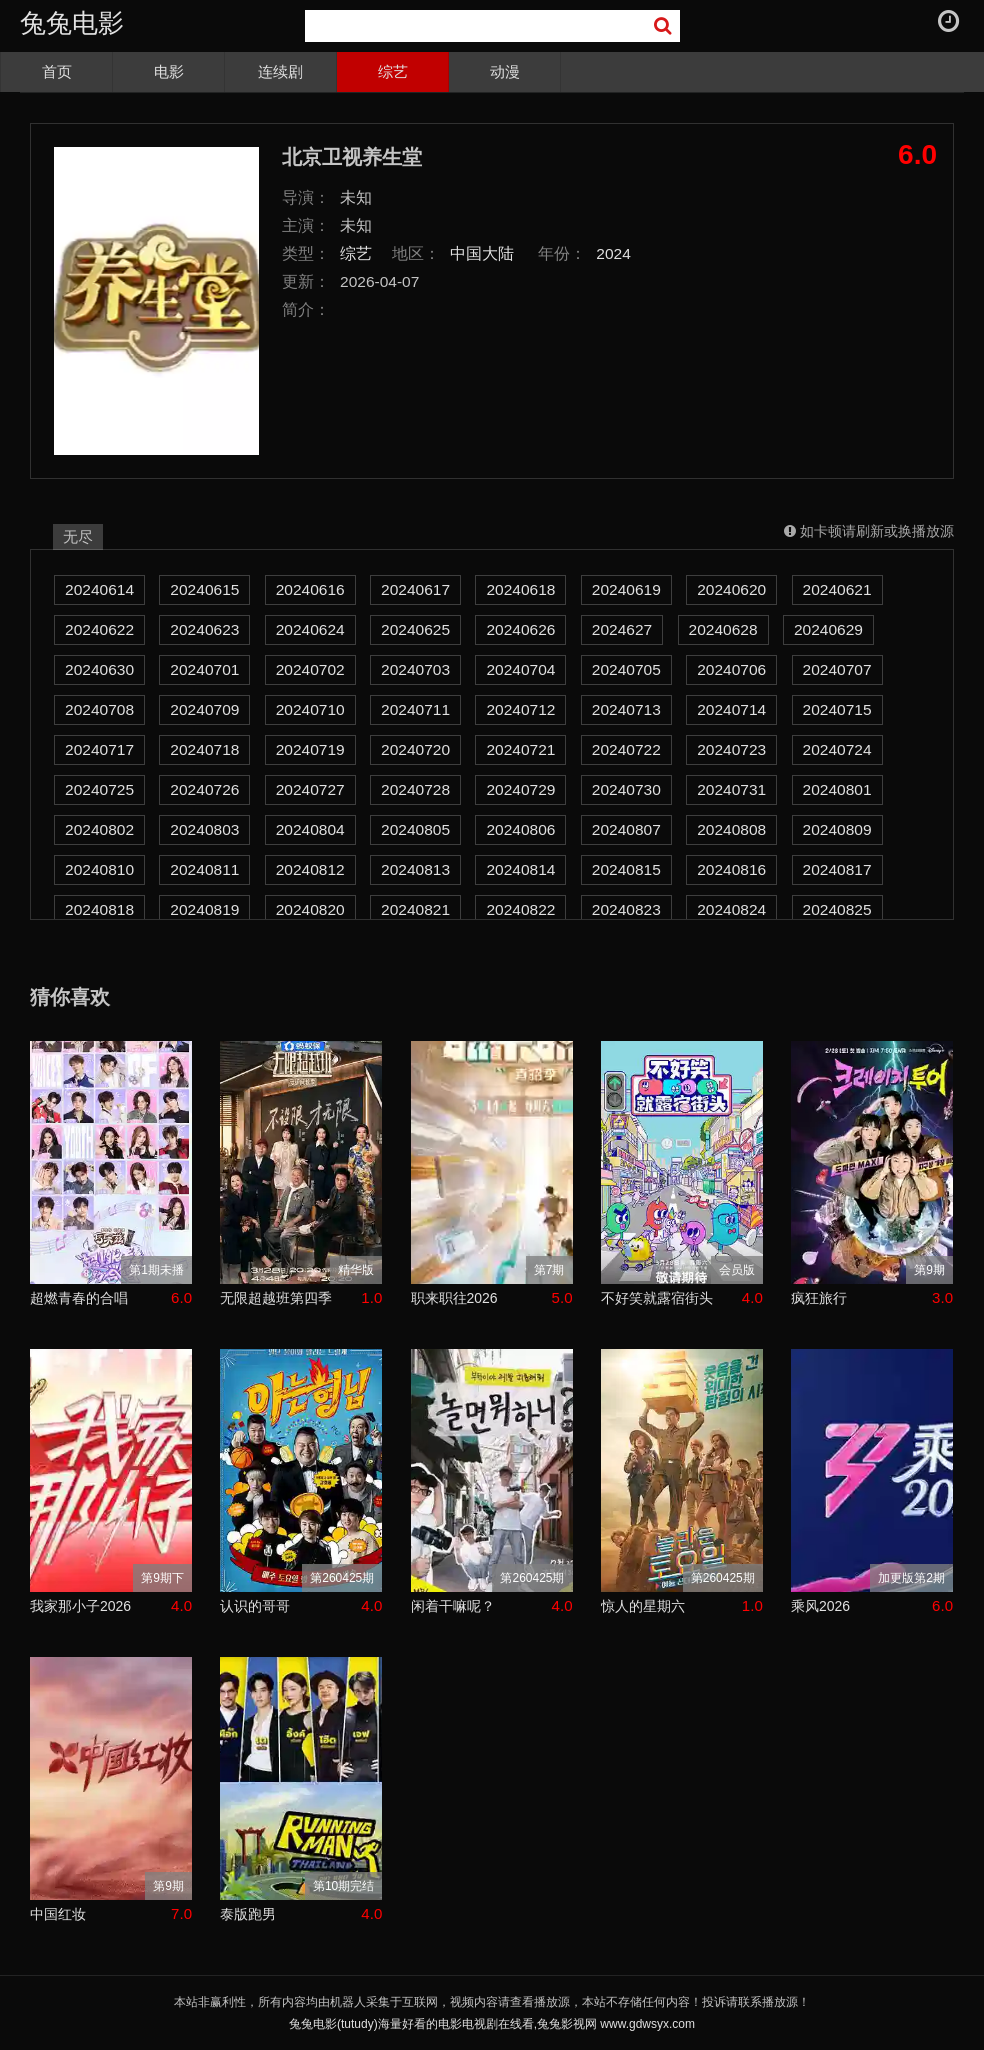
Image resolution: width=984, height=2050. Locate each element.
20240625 (415, 629)
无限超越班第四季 (276, 1298)
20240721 (520, 749)
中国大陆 (482, 253)
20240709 (204, 709)
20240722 (626, 749)
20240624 (310, 629)
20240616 (310, 589)
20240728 (415, 789)
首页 (57, 71)
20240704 (520, 669)
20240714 (731, 709)
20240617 (415, 589)
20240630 (99, 669)
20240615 (204, 589)
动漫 (505, 71)
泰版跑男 (248, 1914)
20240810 (99, 869)
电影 (169, 71)
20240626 (520, 629)
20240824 (731, 909)
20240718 (204, 749)
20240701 (204, 669)
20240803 (204, 829)
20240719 (310, 749)
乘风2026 (820, 1606)
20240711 (415, 709)
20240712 (520, 709)
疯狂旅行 (819, 1298)
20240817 (837, 869)
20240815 (626, 869)
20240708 (99, 709)
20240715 (837, 709)
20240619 (626, 589)
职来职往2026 (454, 1298)
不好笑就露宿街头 (657, 1298)
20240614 (99, 589)
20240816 (731, 869)
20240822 (520, 909)
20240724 (837, 749)
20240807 (626, 829)
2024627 (622, 629)
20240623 (204, 629)
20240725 (99, 789)
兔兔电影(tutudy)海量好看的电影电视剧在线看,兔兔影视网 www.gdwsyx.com (492, 2024)
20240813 (415, 869)
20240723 (731, 749)
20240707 (837, 669)
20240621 (837, 589)
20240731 (731, 789)
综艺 (393, 71)
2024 (613, 253)
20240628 (723, 629)
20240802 (99, 829)
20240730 (626, 789)
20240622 (99, 629)
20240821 (415, 909)
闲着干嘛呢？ (453, 1606)
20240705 (626, 669)
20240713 (626, 709)
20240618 (520, 589)
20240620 (731, 589)
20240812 (310, 869)
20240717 (99, 749)
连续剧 (280, 71)
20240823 (626, 909)
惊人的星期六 (643, 1606)
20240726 (204, 789)
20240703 (415, 669)
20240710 (310, 709)
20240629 (828, 629)
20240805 (415, 829)
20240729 (520, 789)
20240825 (837, 909)
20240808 (731, 829)
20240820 (310, 909)
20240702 (310, 669)
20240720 (415, 749)
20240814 (520, 869)
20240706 (731, 669)
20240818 (99, 909)
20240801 (837, 789)
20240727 (310, 789)
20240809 (837, 829)
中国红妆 (58, 1914)
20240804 (310, 829)
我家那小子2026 (80, 1606)
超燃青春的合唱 (79, 1298)
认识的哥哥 (255, 1606)
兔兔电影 (72, 23)
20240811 (204, 869)
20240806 (520, 829)
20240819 (204, 909)
